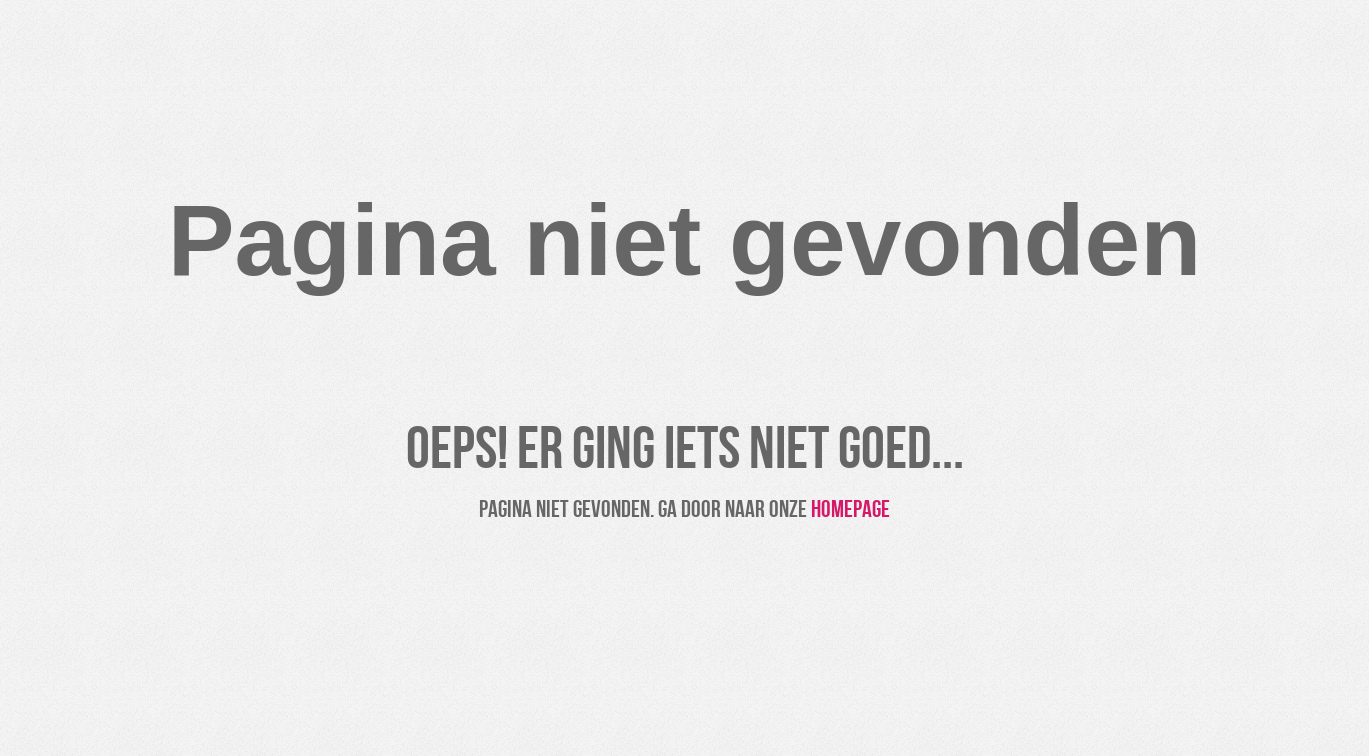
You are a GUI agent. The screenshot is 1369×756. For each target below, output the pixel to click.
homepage (850, 509)
